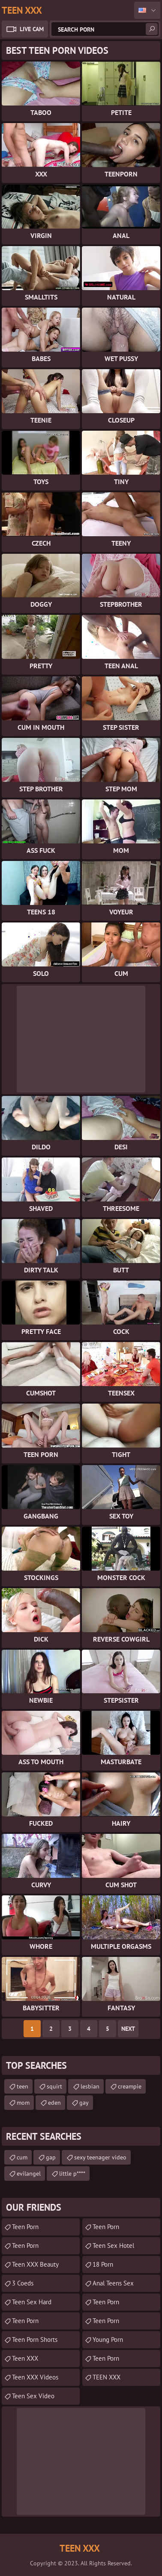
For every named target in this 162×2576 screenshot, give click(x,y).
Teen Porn (25, 2245)
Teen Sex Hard (31, 2302)
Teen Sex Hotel (113, 2245)
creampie (129, 2086)
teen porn (25, 2227)
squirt (54, 2086)
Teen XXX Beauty (35, 2264)
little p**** (72, 2173)
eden (54, 2102)
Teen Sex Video (33, 2396)
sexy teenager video (100, 2157)
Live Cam (32, 29)
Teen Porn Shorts (34, 2339)
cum (22, 2157)
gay (84, 2102)
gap (51, 2157)
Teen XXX (25, 2358)
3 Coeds (22, 2283)
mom (23, 2102)
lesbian (90, 2086)
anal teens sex (113, 2283)
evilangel (29, 2173)
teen (22, 2086)
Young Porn (108, 2339)
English (147, 10)
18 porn (103, 2264)
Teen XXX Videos (35, 2377)
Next (128, 2029)
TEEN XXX (106, 2377)
